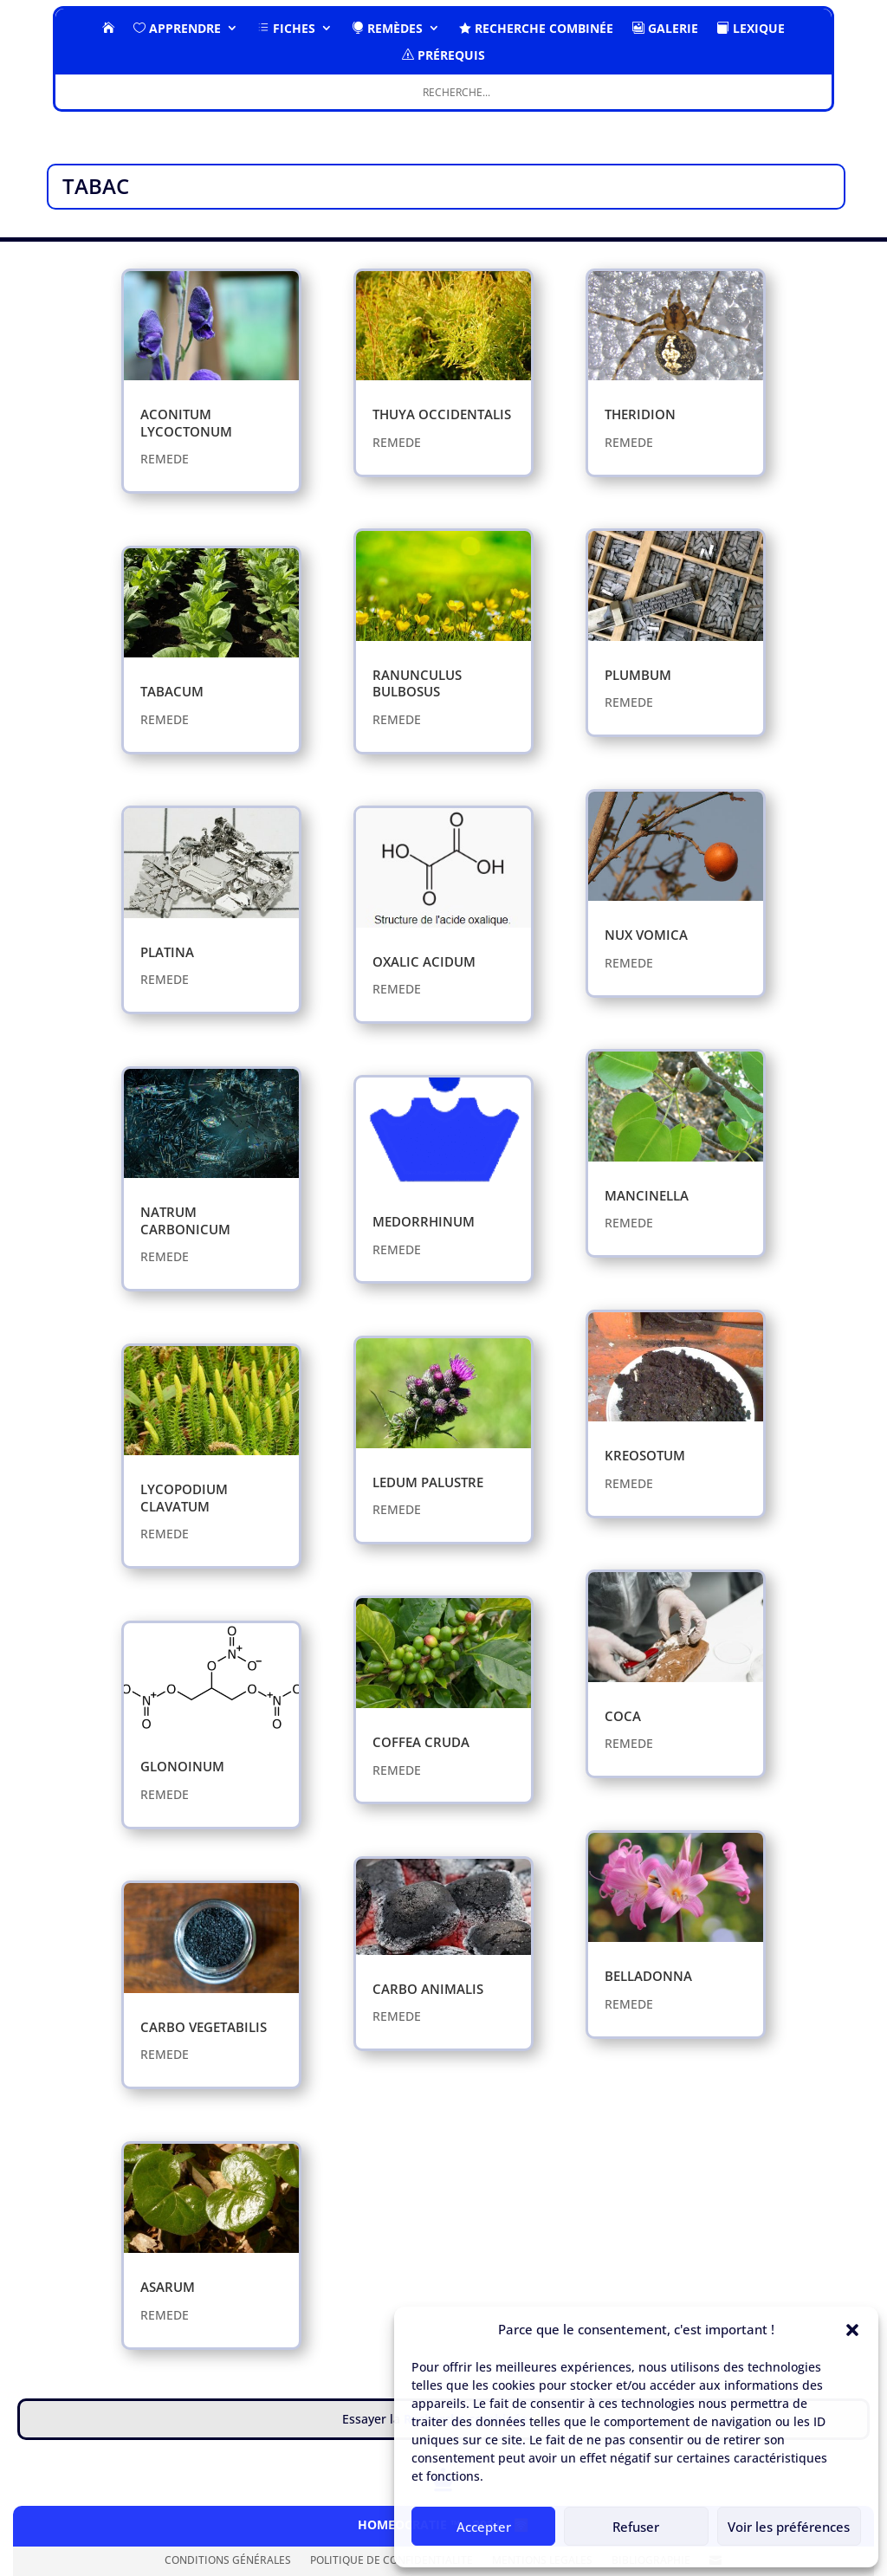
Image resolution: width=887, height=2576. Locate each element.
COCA (623, 1716)
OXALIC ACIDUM (424, 961)
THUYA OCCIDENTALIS (441, 414)
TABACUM (172, 691)
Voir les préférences (789, 2526)
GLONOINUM (182, 1766)
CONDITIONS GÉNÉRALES (228, 2560)
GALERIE (665, 28)
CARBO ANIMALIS (427, 1988)
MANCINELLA (647, 1195)
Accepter (483, 2526)
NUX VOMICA (646, 934)
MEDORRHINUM (423, 1221)
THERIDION (640, 414)
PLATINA (167, 952)
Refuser (635, 2526)
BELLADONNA (648, 1975)
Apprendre (177, 29)
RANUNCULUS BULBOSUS (417, 683)
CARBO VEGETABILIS (203, 2027)
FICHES (286, 29)
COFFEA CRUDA (420, 1742)
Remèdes (387, 29)
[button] (852, 2330)
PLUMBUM (638, 674)
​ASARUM (167, 2286)
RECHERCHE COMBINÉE (536, 29)
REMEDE (164, 458)
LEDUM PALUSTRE (427, 1482)
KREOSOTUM (645, 1455)
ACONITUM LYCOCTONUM (186, 422)
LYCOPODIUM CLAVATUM (184, 1497)
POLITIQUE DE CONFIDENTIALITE (391, 2560)
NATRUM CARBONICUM (185, 1220)
